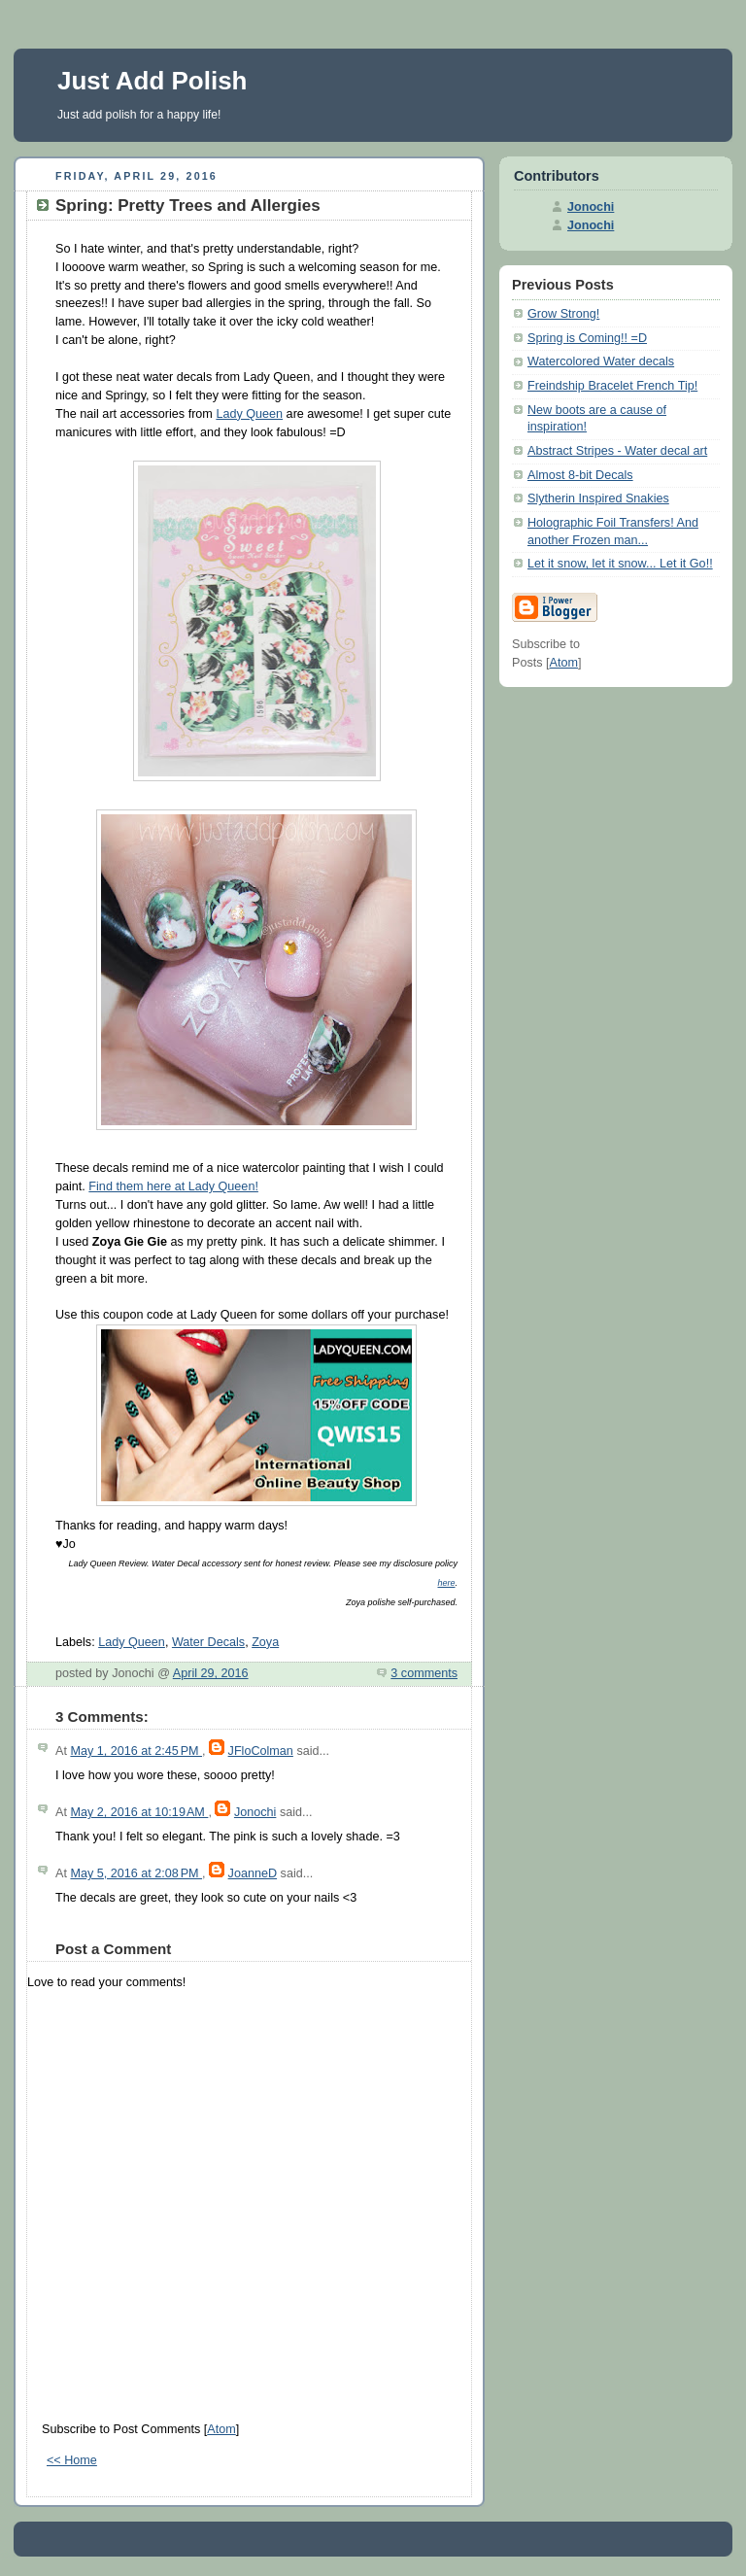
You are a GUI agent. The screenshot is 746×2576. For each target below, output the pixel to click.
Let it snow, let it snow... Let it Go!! (620, 563)
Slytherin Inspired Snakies (598, 498)
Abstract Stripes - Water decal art (617, 451)
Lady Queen (249, 414)
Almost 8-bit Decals (580, 475)
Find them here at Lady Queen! (173, 1186)
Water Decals (208, 1642)
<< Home (72, 2460)
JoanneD (252, 1873)
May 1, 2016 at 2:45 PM (136, 1751)
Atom (221, 2429)
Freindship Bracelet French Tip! (612, 386)
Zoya (265, 1642)
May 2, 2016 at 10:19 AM (139, 1812)
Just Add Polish (152, 80)
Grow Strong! (563, 314)
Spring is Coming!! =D (587, 338)
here (446, 1583)
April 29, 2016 (211, 1673)
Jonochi (255, 1812)
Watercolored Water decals (600, 361)
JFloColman (260, 1751)
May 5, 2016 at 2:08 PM (136, 1873)
